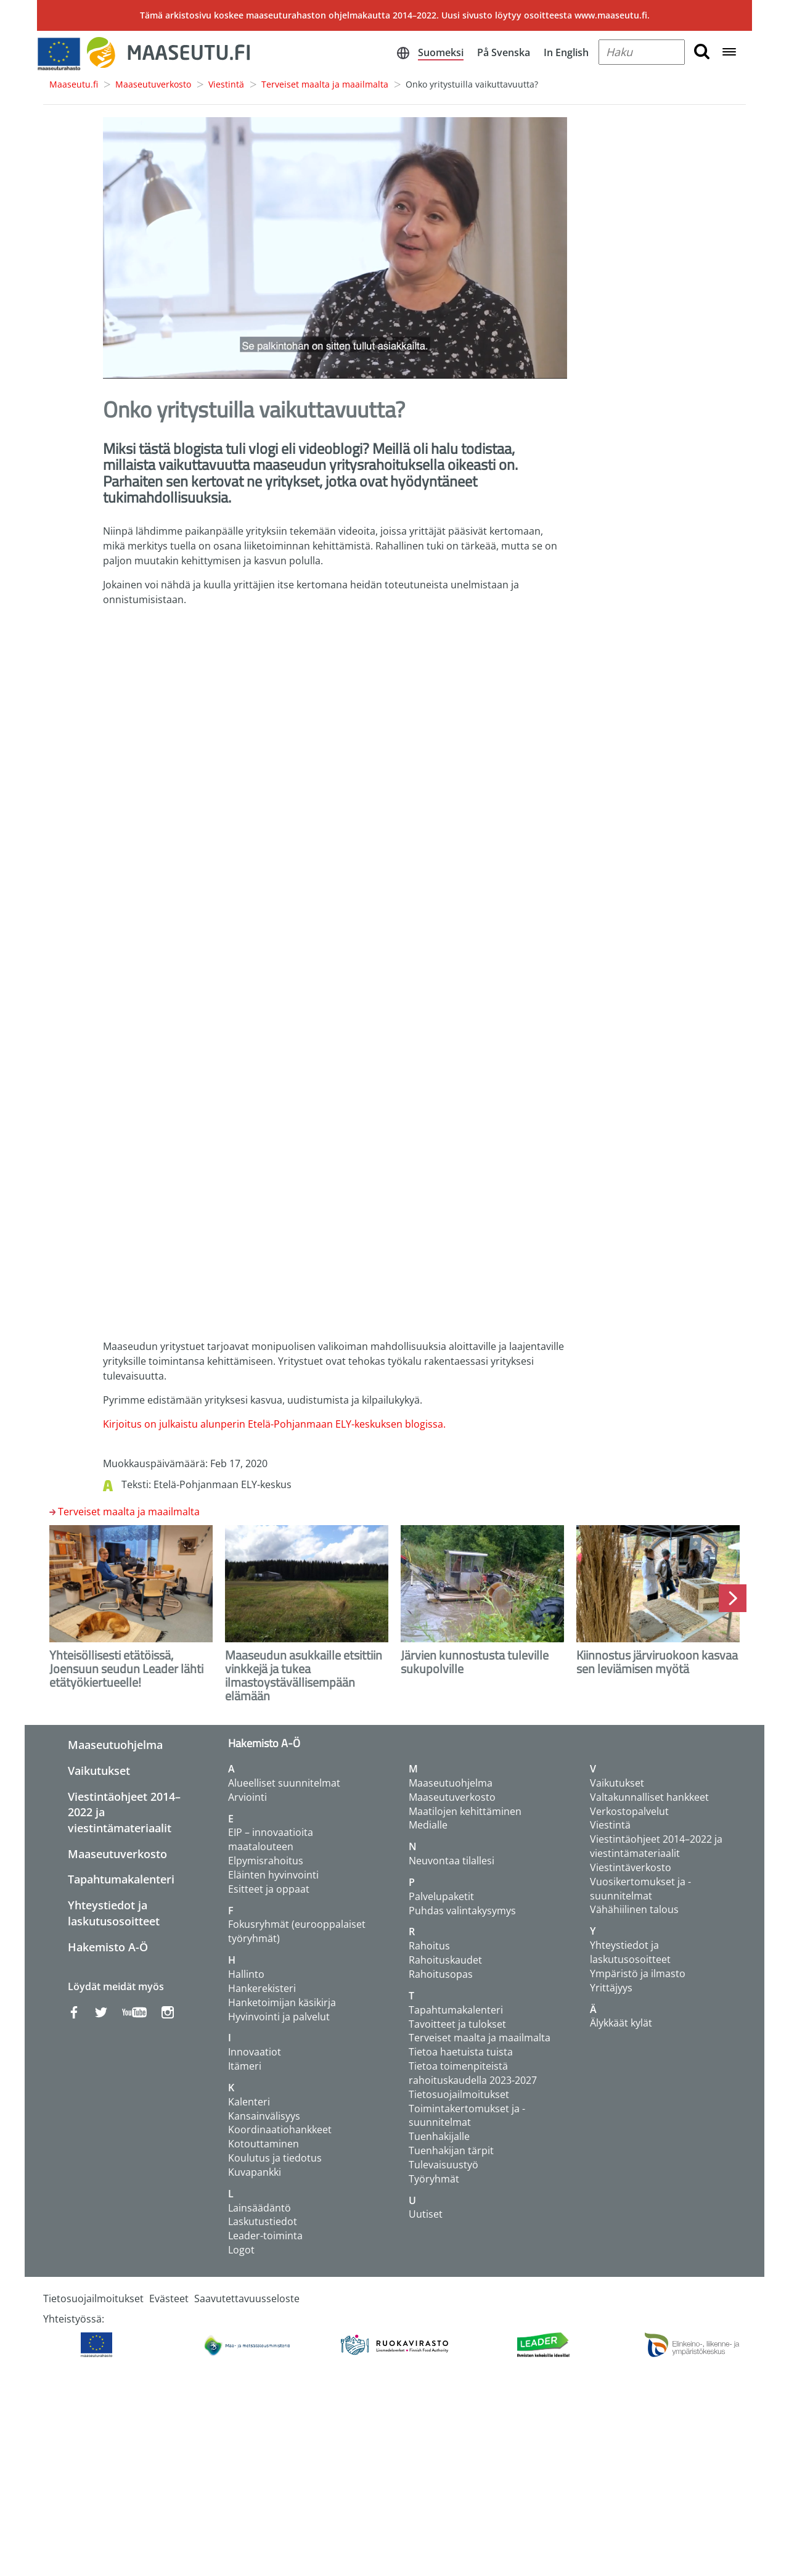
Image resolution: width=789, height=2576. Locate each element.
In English (566, 52)
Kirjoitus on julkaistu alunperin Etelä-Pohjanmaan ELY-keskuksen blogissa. (274, 1424)
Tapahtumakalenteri (121, 1879)
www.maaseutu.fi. (612, 15)
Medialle (428, 1825)
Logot (241, 2250)
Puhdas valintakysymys (462, 1910)
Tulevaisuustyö (443, 2164)
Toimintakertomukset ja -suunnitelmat (467, 2116)
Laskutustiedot (262, 2221)
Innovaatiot (254, 2052)
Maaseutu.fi (73, 84)
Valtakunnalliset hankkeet (649, 1797)
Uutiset (426, 2214)
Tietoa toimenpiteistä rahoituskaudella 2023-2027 (473, 2073)
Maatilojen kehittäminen (465, 1811)
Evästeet (169, 2298)
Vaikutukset (99, 1770)
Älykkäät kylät (621, 2023)
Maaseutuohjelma (115, 1744)
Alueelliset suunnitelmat (284, 1783)
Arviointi (247, 1797)
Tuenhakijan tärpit (451, 2150)
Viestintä (226, 84)
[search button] (702, 52)
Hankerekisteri (262, 1988)
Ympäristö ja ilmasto (637, 1973)
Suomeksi (441, 52)
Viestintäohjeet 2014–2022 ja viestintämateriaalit (656, 1846)
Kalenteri (249, 2102)
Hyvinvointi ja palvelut (279, 2016)
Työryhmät (434, 2179)
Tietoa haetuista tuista (461, 2052)
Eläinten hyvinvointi (273, 1875)
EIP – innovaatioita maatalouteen (270, 1839)
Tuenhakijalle (439, 2136)
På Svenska (503, 52)
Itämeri (244, 2066)
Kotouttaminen (263, 2143)
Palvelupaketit (441, 1896)
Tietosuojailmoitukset (459, 2094)
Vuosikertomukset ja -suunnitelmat (640, 1889)
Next (732, 1598)
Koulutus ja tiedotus (275, 2158)
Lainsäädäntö (259, 2208)
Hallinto (246, 1974)
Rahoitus (429, 1946)
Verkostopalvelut (629, 1811)
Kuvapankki (254, 2172)
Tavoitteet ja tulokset (457, 2024)
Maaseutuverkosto (153, 84)
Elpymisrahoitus (265, 1860)
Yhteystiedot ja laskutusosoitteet (114, 1913)
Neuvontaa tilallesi (451, 1860)
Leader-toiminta (265, 2235)
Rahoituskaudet (445, 1960)
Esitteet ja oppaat (268, 1889)
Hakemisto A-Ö (108, 1947)
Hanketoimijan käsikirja (282, 2002)
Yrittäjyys (611, 1987)
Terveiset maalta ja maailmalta (324, 84)
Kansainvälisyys (264, 2116)
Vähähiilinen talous (634, 1909)
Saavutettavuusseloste (247, 2298)
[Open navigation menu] (729, 53)
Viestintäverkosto (630, 1867)
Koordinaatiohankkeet (280, 2129)
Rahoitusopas (441, 1974)
